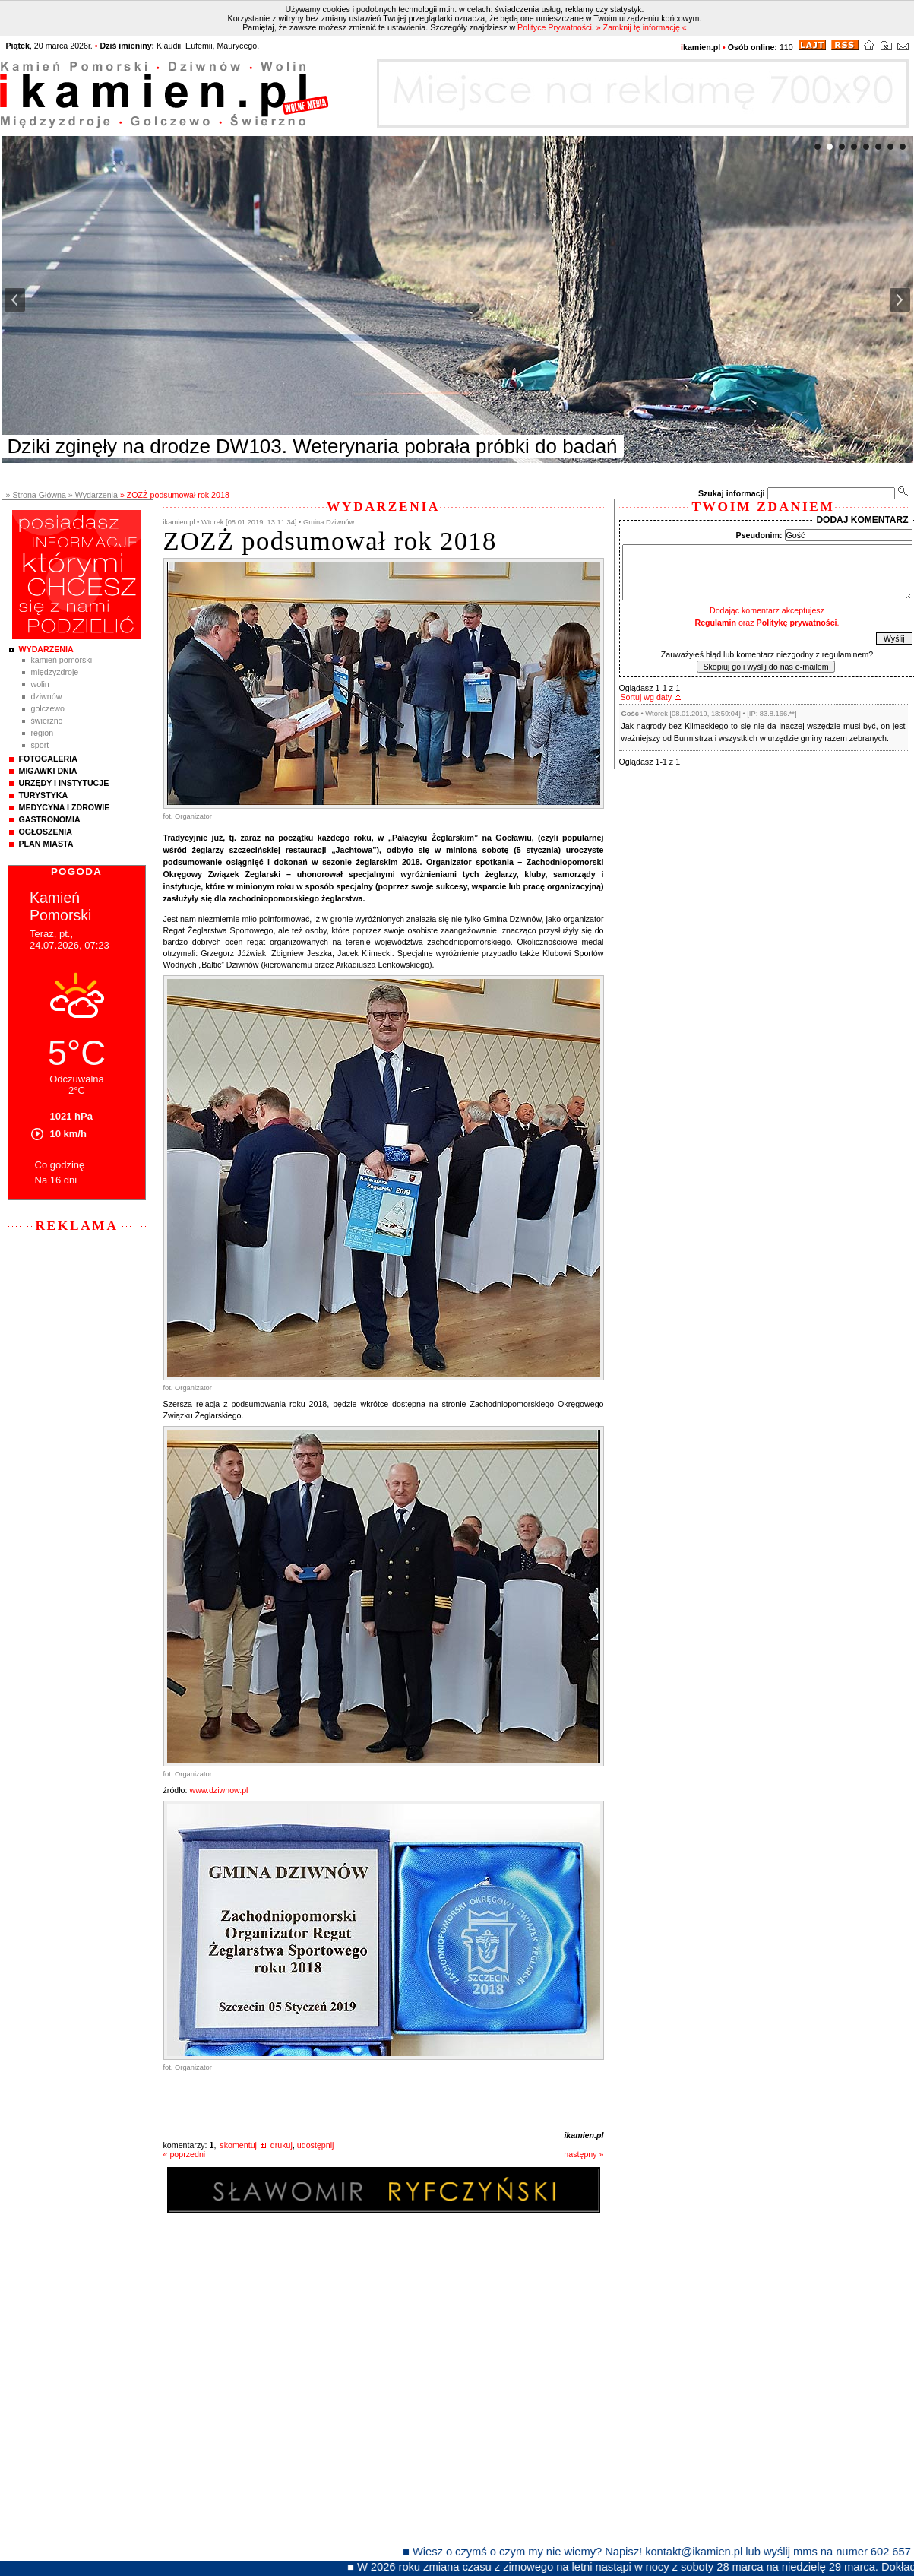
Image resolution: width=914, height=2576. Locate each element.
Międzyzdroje (55, 671)
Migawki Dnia (48, 770)
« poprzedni (184, 2154)
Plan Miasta (46, 843)
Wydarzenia (46, 649)
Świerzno (47, 720)
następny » (583, 2154)
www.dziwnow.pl (218, 1790)
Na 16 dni (56, 1180)
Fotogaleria (48, 758)
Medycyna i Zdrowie (64, 807)
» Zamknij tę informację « (641, 27)
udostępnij (315, 2145)
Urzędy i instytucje (64, 782)
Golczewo (48, 708)
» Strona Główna (36, 494)
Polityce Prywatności (554, 27)
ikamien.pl (583, 2135)
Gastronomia (50, 819)
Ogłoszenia (45, 831)
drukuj (281, 2145)
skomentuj (238, 2145)
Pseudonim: (759, 535)
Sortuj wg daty (646, 697)
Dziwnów (46, 696)
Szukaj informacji (731, 493)
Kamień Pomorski (62, 659)
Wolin (40, 684)
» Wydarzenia (93, 494)
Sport (40, 744)
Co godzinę (60, 1165)
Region (42, 732)
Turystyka (43, 795)
